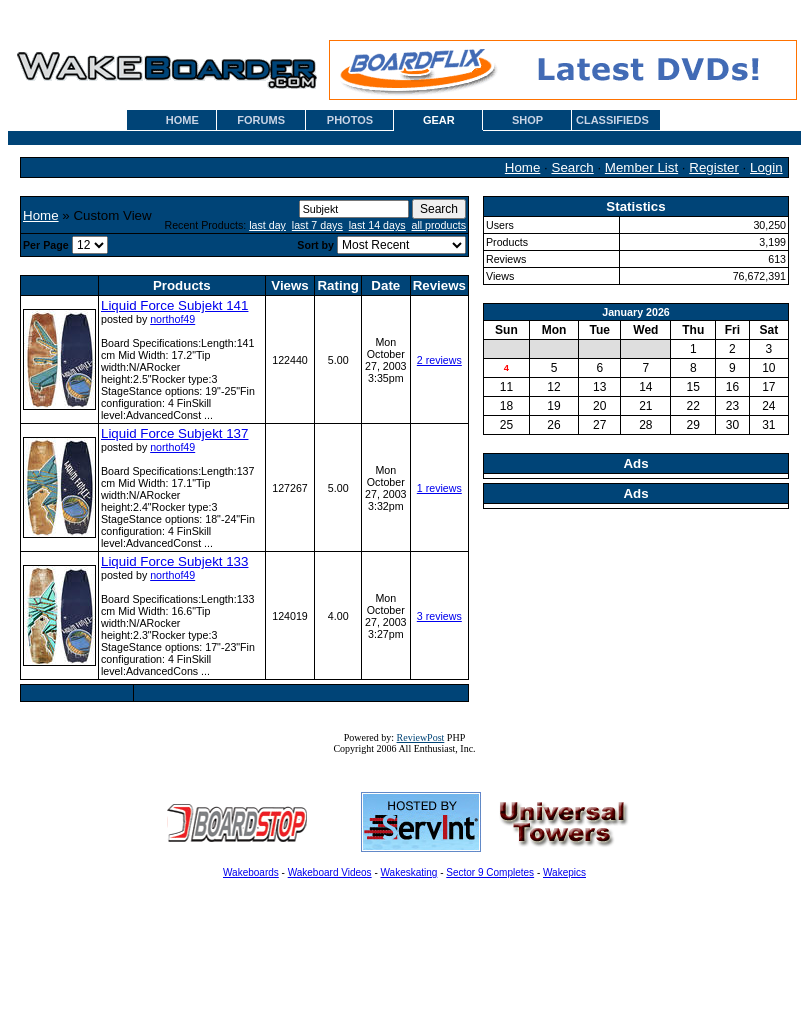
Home (523, 167)
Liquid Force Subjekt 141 (174, 305)
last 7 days (317, 225)
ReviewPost (421, 737)
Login (766, 167)
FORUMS (261, 120)
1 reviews (439, 488)
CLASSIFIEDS (612, 120)
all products (439, 225)
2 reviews (439, 360)
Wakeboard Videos (330, 872)
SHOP (527, 120)
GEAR (439, 120)
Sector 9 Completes (490, 872)
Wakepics (564, 872)
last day (267, 225)
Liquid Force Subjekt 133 (174, 561)
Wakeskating (409, 872)
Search (573, 167)
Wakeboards (251, 872)
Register (714, 167)
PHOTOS (350, 120)
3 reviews (439, 616)
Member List (641, 167)
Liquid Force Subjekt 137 (174, 433)
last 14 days (377, 225)
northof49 (172, 319)
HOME (182, 120)
